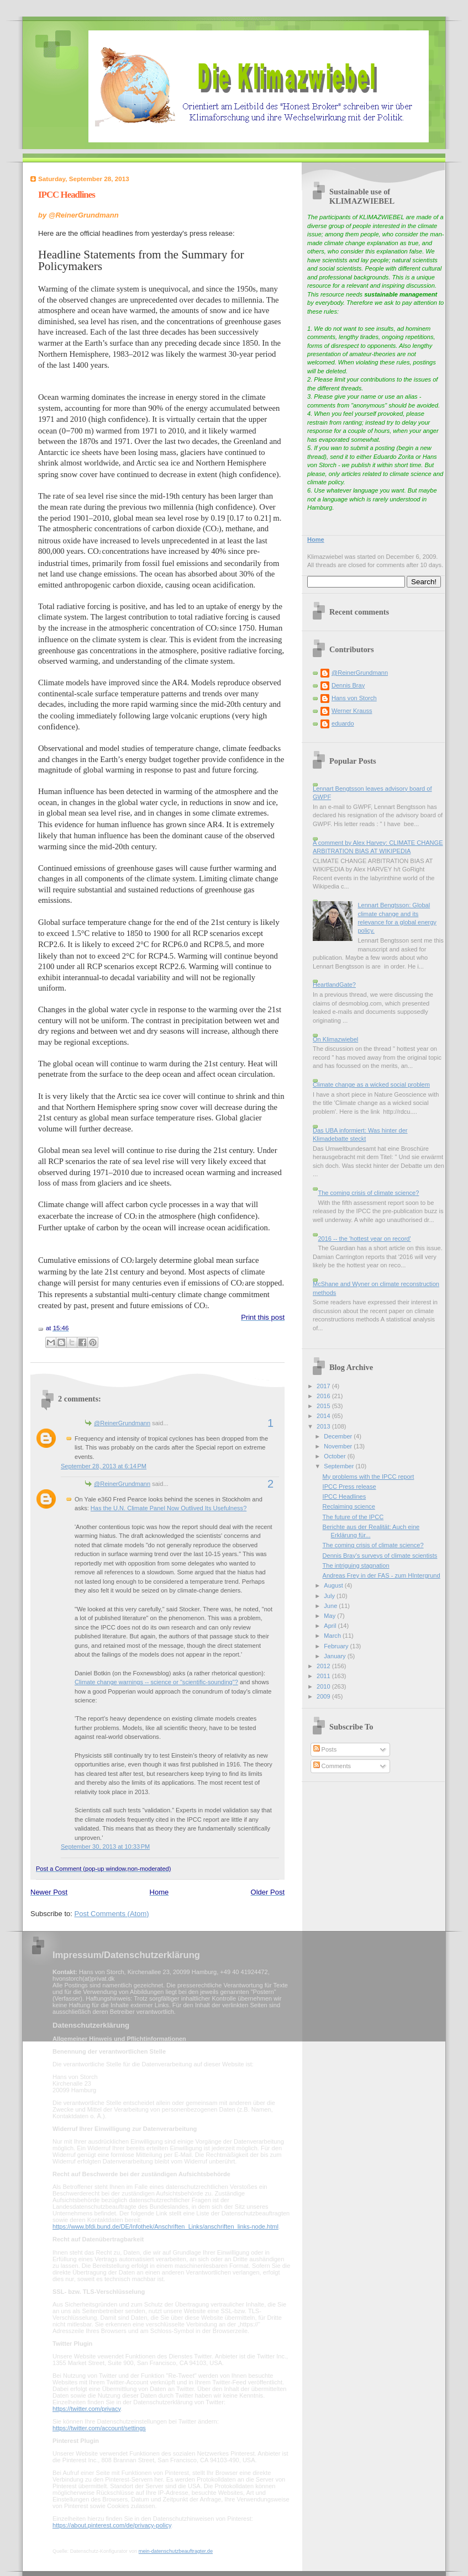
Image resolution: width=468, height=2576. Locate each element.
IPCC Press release (349, 1486)
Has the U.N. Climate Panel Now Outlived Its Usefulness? (168, 1508)
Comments (332, 1766)
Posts (325, 1749)
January (335, 1656)
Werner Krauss (352, 710)
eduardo (343, 723)
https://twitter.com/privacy (86, 2408)
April (331, 1625)
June (331, 1605)
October (335, 1456)
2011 (324, 1676)
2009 (324, 1696)
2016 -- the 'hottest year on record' (364, 1238)
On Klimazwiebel (335, 1039)
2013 (324, 1426)
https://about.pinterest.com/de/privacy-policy (111, 2525)
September (339, 1466)
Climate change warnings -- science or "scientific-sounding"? (156, 1682)
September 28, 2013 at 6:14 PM (103, 1466)
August (334, 1585)
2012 (324, 1666)
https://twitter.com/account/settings (99, 2428)
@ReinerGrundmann (122, 1423)
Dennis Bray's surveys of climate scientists (380, 1555)
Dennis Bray (348, 685)
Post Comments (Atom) (112, 1913)
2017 (324, 1386)
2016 (324, 1396)
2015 (324, 1406)
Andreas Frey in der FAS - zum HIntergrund (381, 1575)
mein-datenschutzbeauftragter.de (176, 2551)
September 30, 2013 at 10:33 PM (105, 1846)
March (333, 1635)
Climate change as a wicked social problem (371, 1084)
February (337, 1646)
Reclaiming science (349, 1506)
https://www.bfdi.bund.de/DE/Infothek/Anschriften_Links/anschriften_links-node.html (165, 2226)
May (330, 1615)
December (339, 1436)
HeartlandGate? (334, 984)
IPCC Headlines (66, 194)
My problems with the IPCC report (368, 1476)
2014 (324, 1416)
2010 (324, 1686)
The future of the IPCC (353, 1517)
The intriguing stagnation (356, 1565)
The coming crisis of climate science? (368, 1192)
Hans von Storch (354, 698)
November (339, 1446)
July (330, 1596)
